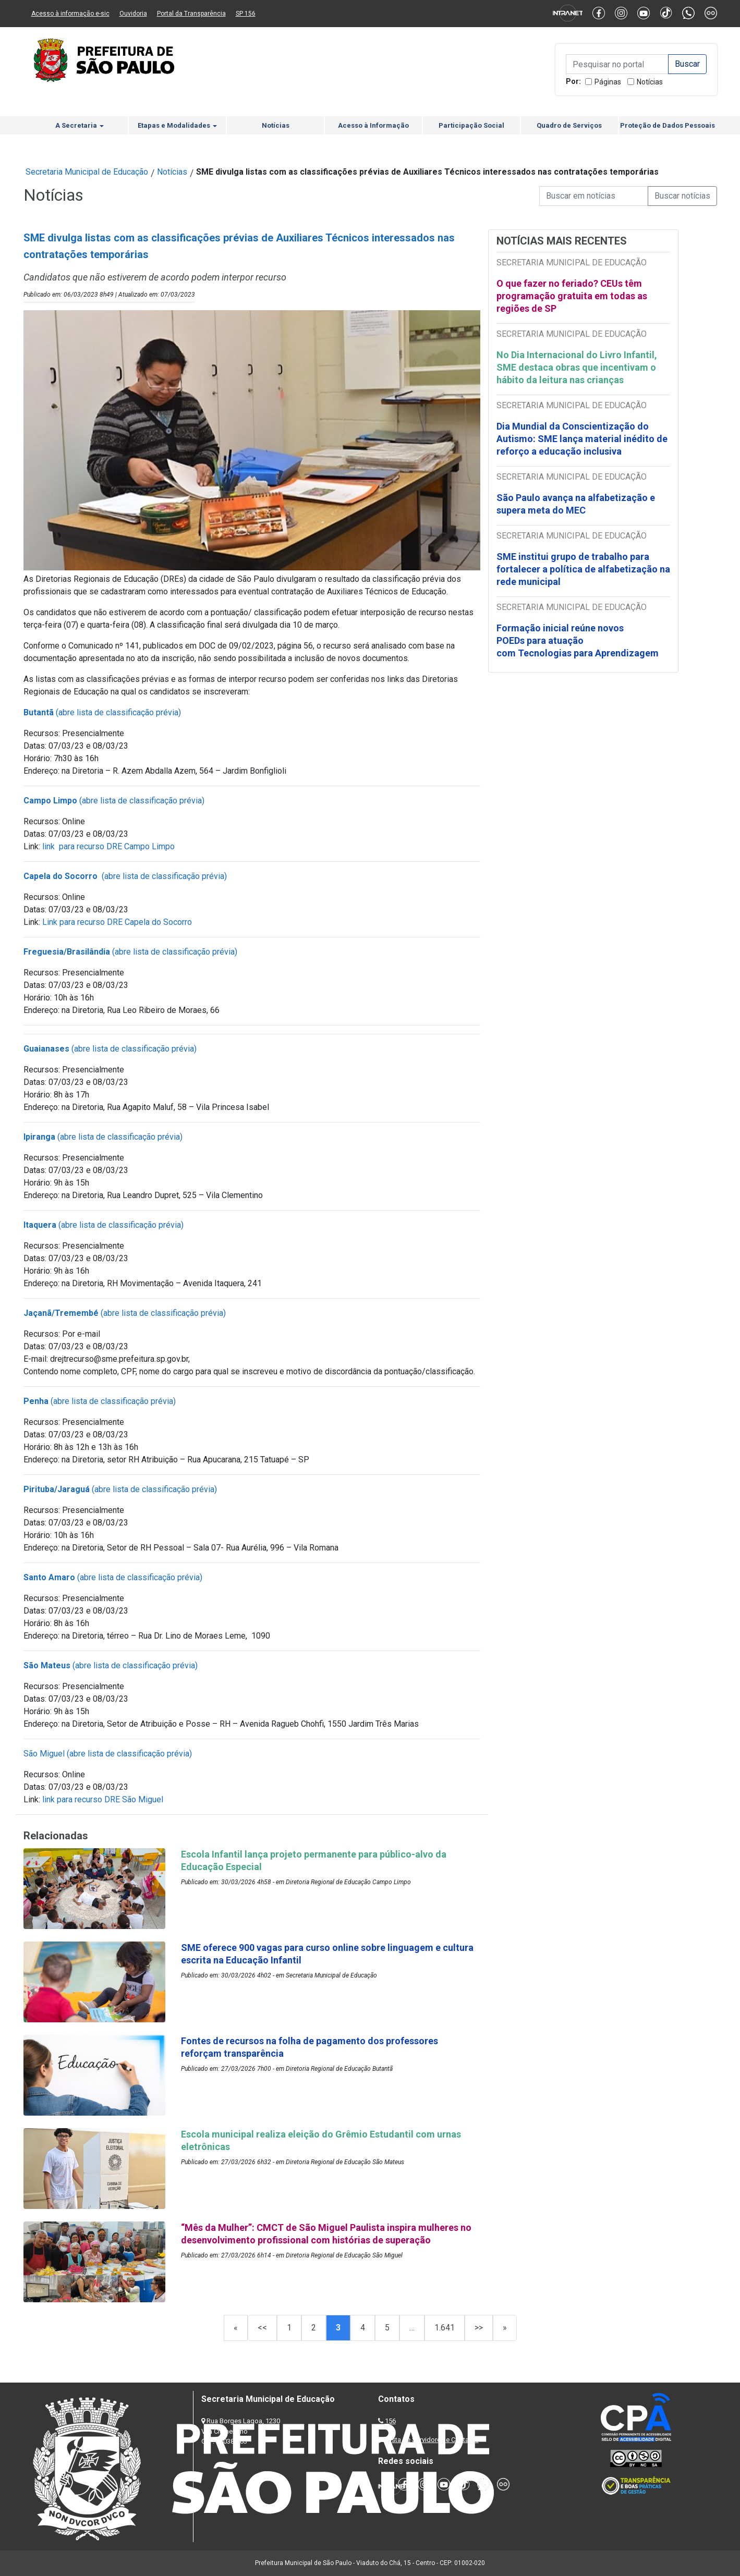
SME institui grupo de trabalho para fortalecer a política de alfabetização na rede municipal (583, 569)
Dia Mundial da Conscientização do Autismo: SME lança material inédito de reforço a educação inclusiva (582, 439)
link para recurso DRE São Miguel (102, 1799)
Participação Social (471, 125)
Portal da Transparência (191, 13)
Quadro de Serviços (569, 125)
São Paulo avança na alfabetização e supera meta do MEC (575, 504)
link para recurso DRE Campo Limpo (108, 846)
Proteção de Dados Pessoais (667, 125)
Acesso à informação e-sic (70, 13)
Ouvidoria (133, 13)
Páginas (608, 82)
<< (262, 2328)
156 (390, 2421)
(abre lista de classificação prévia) (102, 712)
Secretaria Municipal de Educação (87, 172)
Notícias (650, 82)
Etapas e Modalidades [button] (177, 125)
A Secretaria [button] (79, 125)
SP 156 (246, 13)
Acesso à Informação (373, 125)
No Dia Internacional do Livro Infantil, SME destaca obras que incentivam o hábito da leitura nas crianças (576, 367)
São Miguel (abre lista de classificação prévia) (107, 1754)
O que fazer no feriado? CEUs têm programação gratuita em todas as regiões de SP (571, 296)
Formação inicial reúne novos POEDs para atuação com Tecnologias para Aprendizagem (578, 640)
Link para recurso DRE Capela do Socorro (117, 922)
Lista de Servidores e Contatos (432, 2440)
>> (479, 2328)
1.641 (444, 2328)
